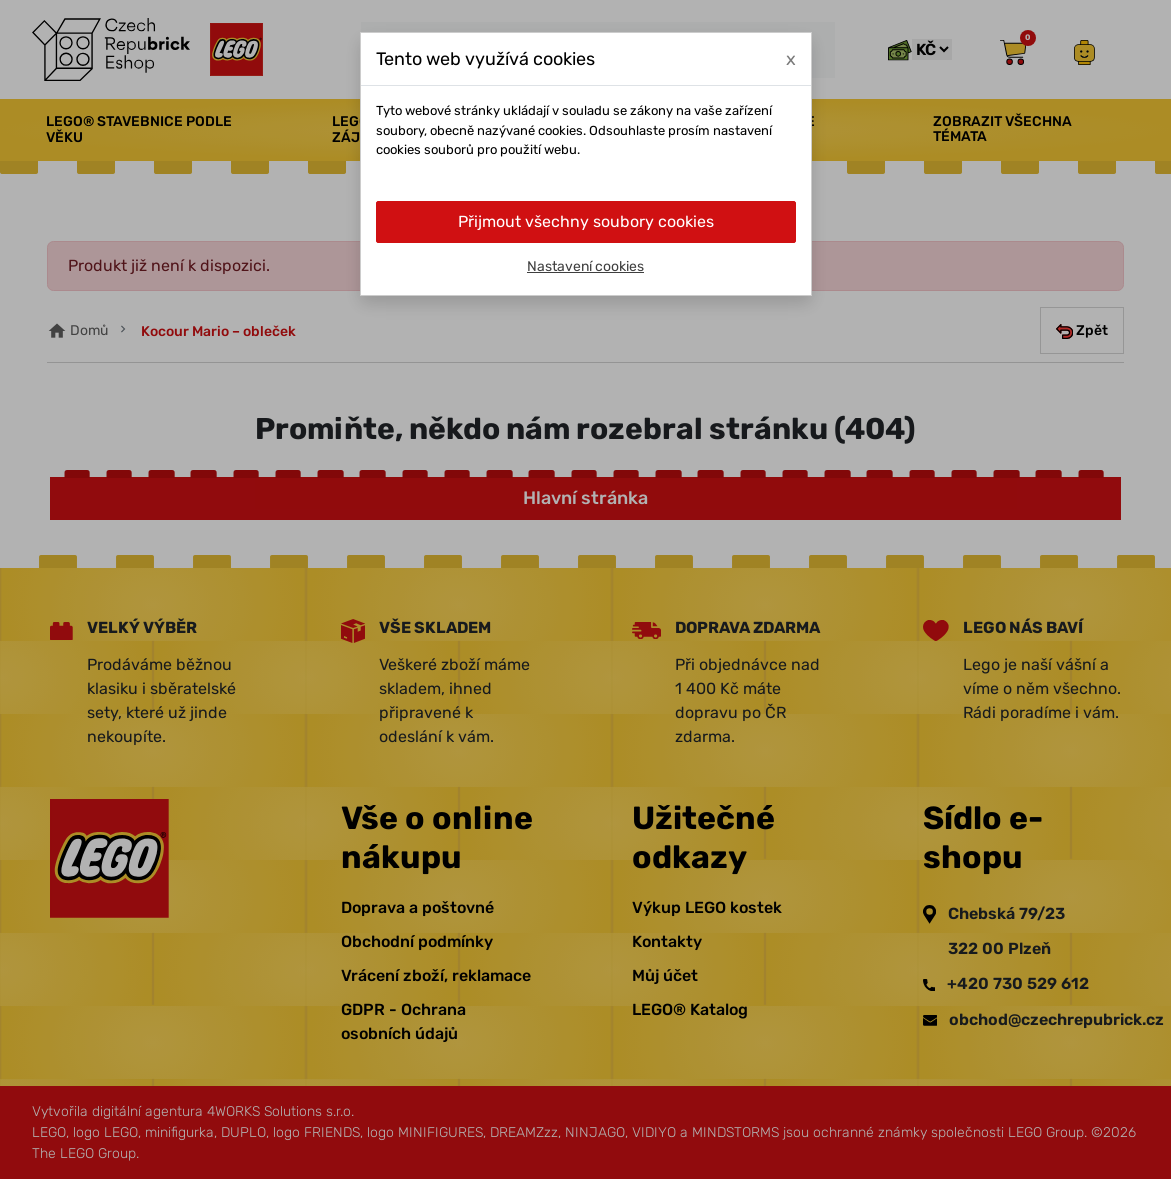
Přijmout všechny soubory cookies (586, 221)
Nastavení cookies (585, 266)
